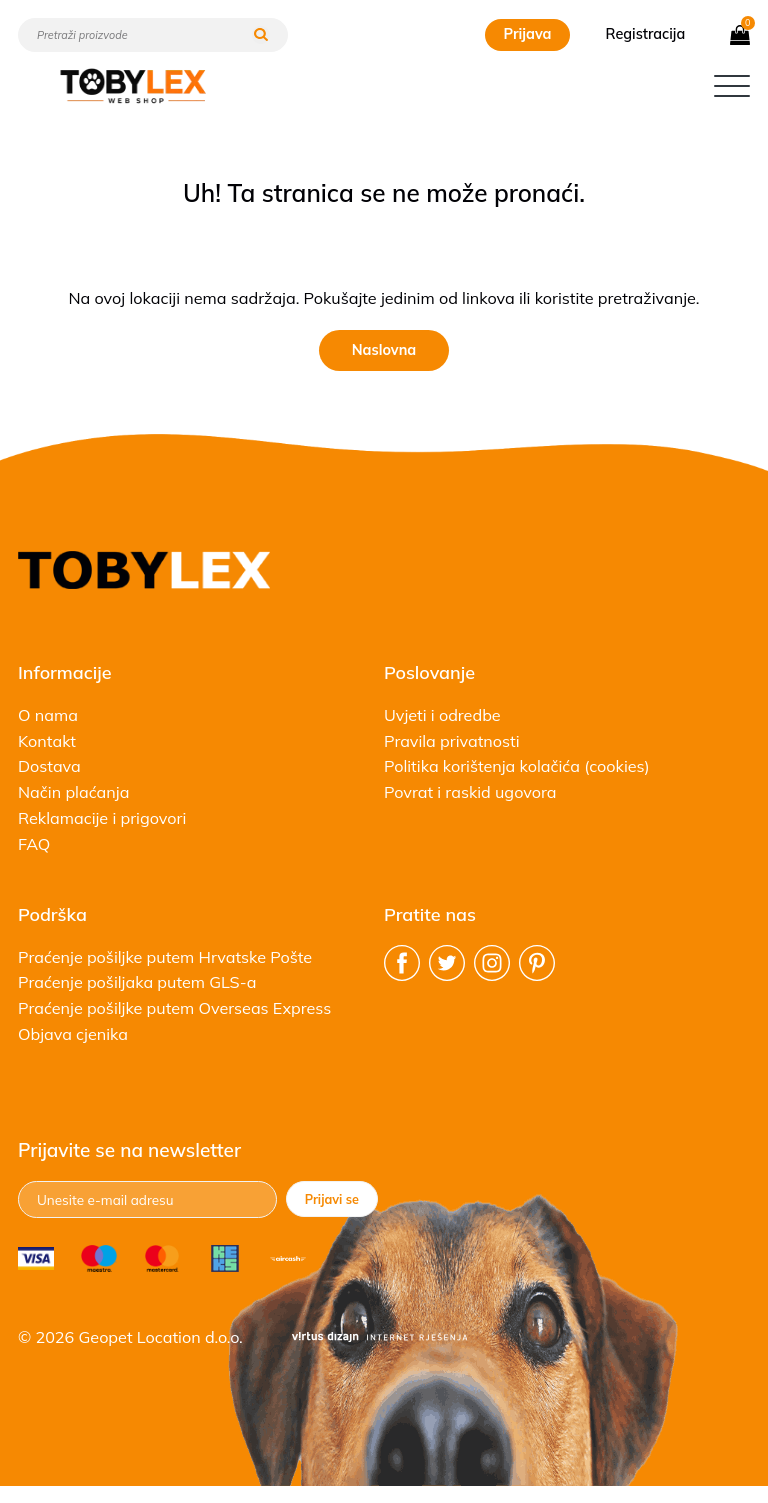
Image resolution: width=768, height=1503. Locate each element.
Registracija (646, 34)
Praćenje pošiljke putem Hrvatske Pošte (165, 957)
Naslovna (384, 350)
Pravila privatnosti (452, 741)
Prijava (527, 34)
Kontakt (47, 741)
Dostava (49, 766)
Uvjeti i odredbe (442, 715)
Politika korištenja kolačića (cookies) (517, 766)
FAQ (34, 844)
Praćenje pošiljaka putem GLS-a (137, 982)
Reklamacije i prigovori (102, 818)
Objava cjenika (73, 1034)
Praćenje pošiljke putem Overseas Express (174, 1008)
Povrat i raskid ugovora (470, 792)
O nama (48, 715)
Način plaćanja (73, 792)
